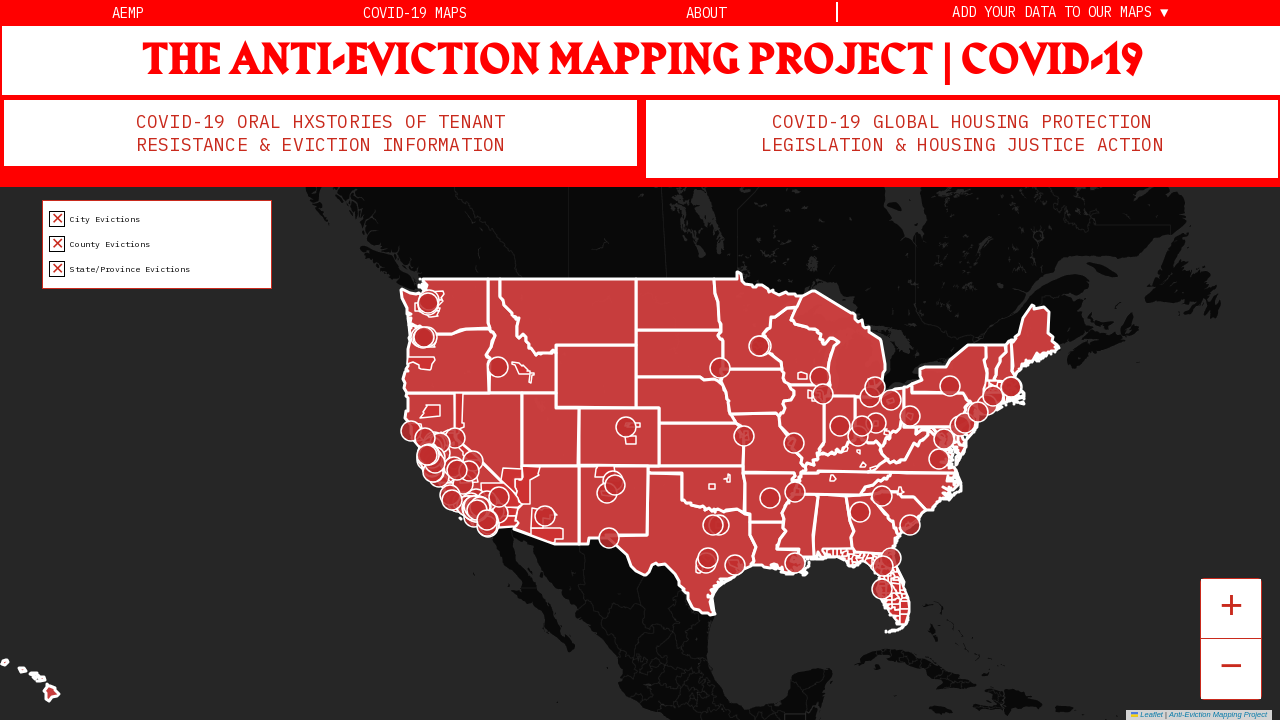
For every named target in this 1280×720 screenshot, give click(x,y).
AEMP (128, 13)
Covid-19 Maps (415, 13)
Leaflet (1147, 714)
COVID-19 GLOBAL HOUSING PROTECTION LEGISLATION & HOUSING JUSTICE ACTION (963, 133)
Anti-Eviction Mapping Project (1218, 714)
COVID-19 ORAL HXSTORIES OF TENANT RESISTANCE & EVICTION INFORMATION (321, 133)
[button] (1231, 609)
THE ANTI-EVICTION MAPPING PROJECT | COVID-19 (642, 61)
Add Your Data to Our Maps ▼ (1060, 13)
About (706, 13)
